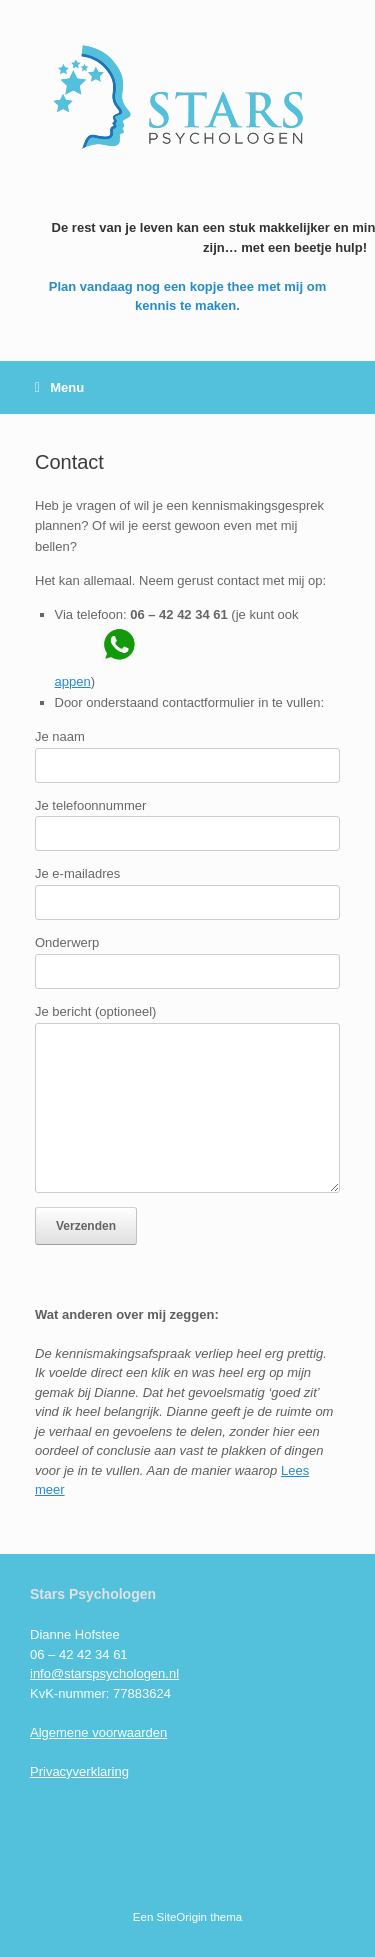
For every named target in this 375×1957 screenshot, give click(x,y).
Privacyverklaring (79, 1771)
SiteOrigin (182, 1917)
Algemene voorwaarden (98, 1732)
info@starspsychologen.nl (104, 1673)
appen (73, 681)
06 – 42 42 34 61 (179, 614)
